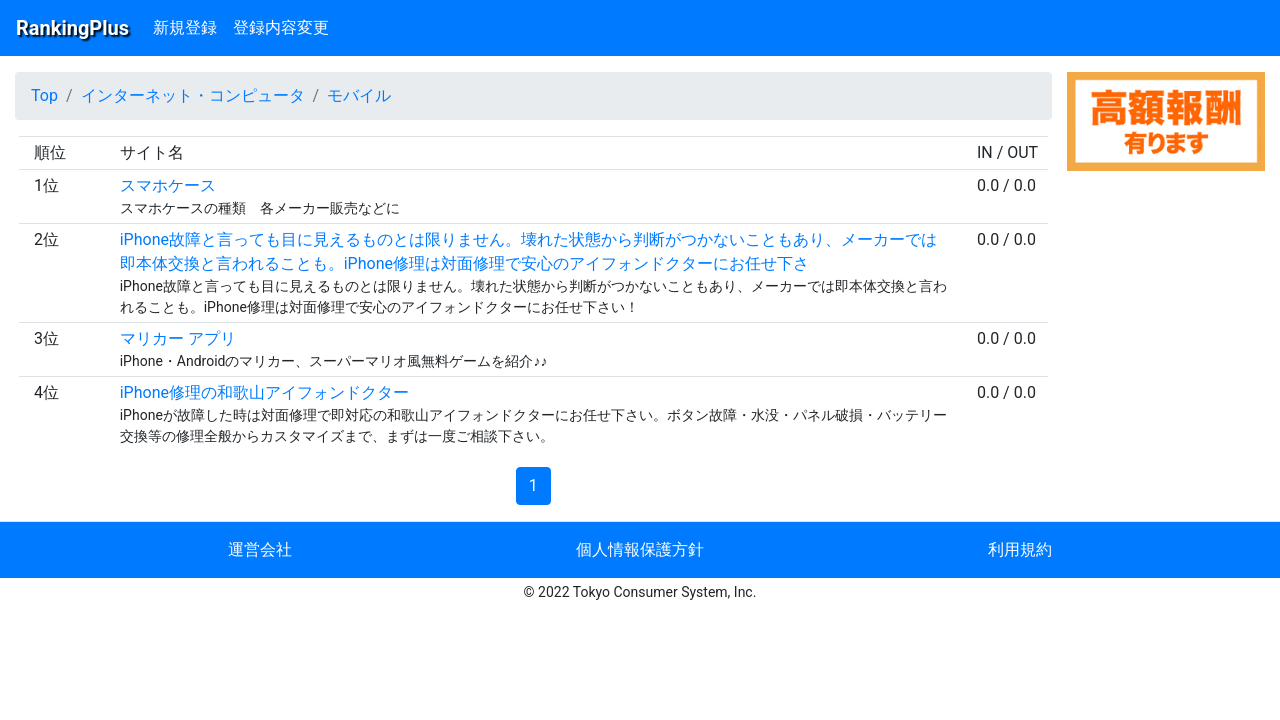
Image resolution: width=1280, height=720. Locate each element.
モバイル (359, 95)
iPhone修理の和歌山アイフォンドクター (264, 392)
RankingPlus (72, 28)
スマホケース (168, 185)
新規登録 (185, 27)
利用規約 (1020, 549)
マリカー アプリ (178, 338)
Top (44, 95)
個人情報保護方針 (640, 549)
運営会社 (260, 549)
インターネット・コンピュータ (193, 95)
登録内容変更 (281, 27)
